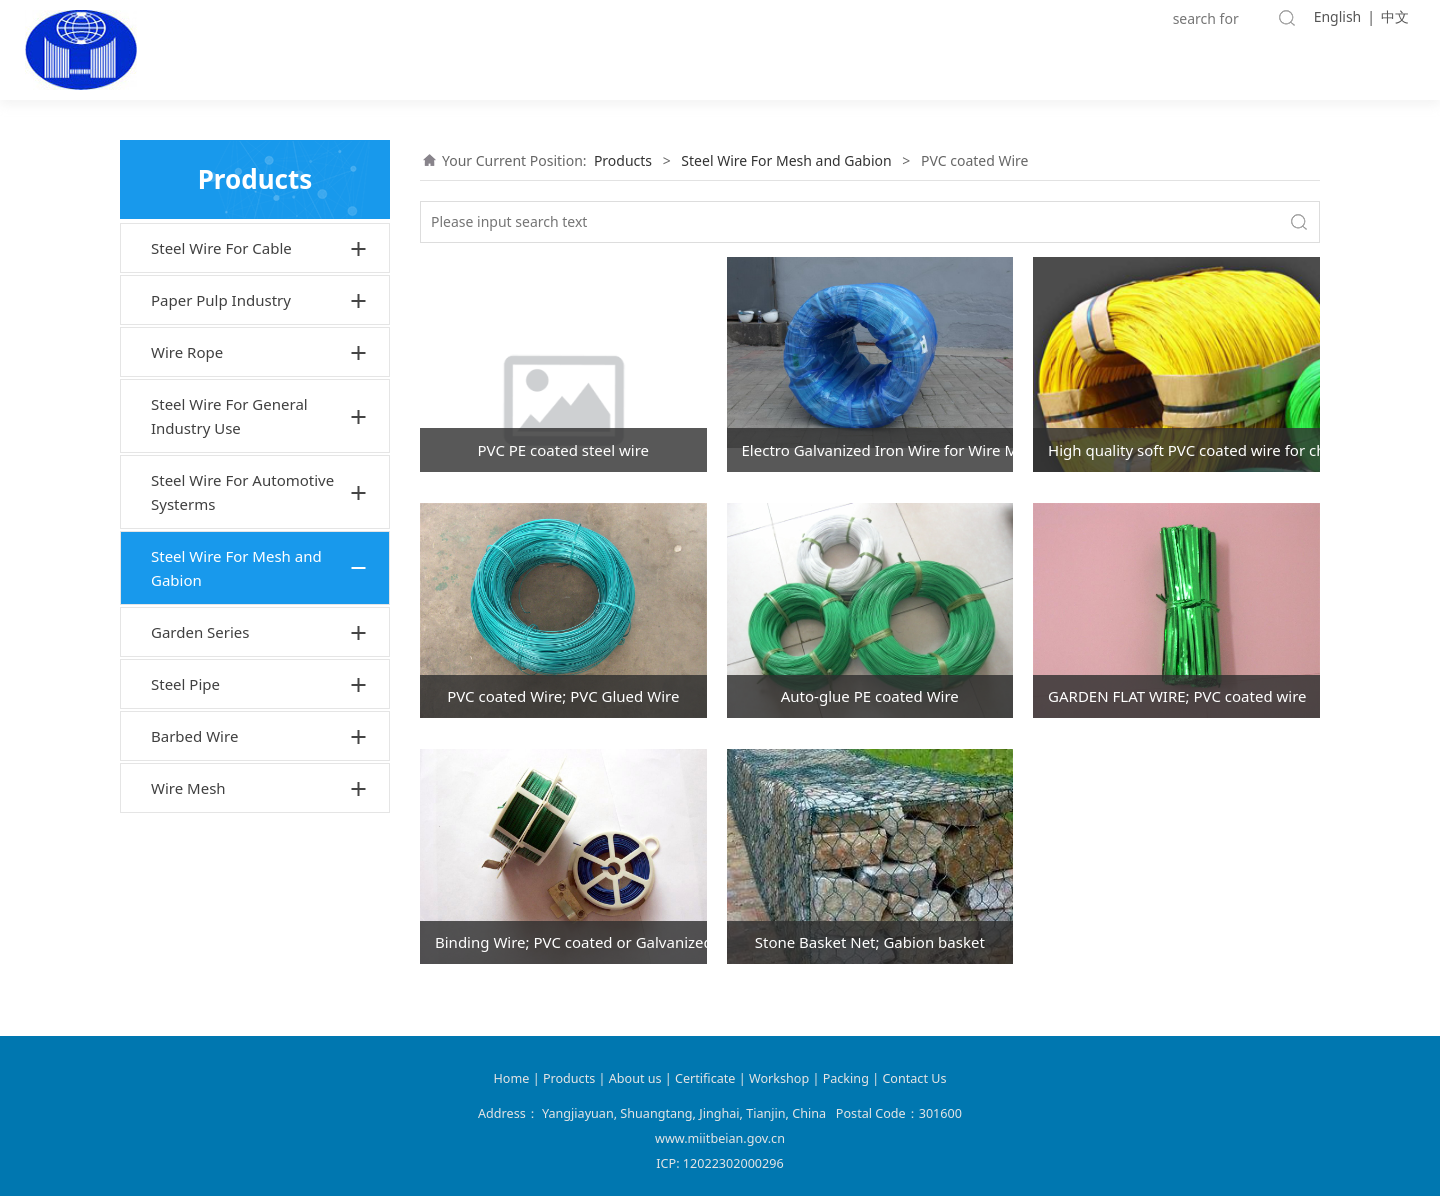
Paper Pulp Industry (221, 300)
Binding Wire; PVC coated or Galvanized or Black (571, 942)
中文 (1395, 16)
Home (512, 1078)
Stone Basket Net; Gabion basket (870, 942)
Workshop (779, 1078)
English (1338, 16)
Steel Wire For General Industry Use (229, 416)
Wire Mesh (188, 788)
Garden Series (200, 632)
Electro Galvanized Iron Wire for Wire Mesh (878, 450)
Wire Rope (187, 352)
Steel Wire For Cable (221, 248)
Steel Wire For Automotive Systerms (242, 492)
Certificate (705, 1078)
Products (623, 160)
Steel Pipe (185, 684)
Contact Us (914, 1078)
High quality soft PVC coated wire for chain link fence (1184, 450)
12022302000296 (733, 1163)
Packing (846, 1078)
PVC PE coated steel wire (563, 450)
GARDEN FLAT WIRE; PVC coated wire (1177, 696)
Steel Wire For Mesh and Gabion (236, 568)
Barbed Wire (194, 736)
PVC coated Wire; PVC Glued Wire (563, 696)
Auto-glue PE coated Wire (870, 696)
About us (637, 1078)
